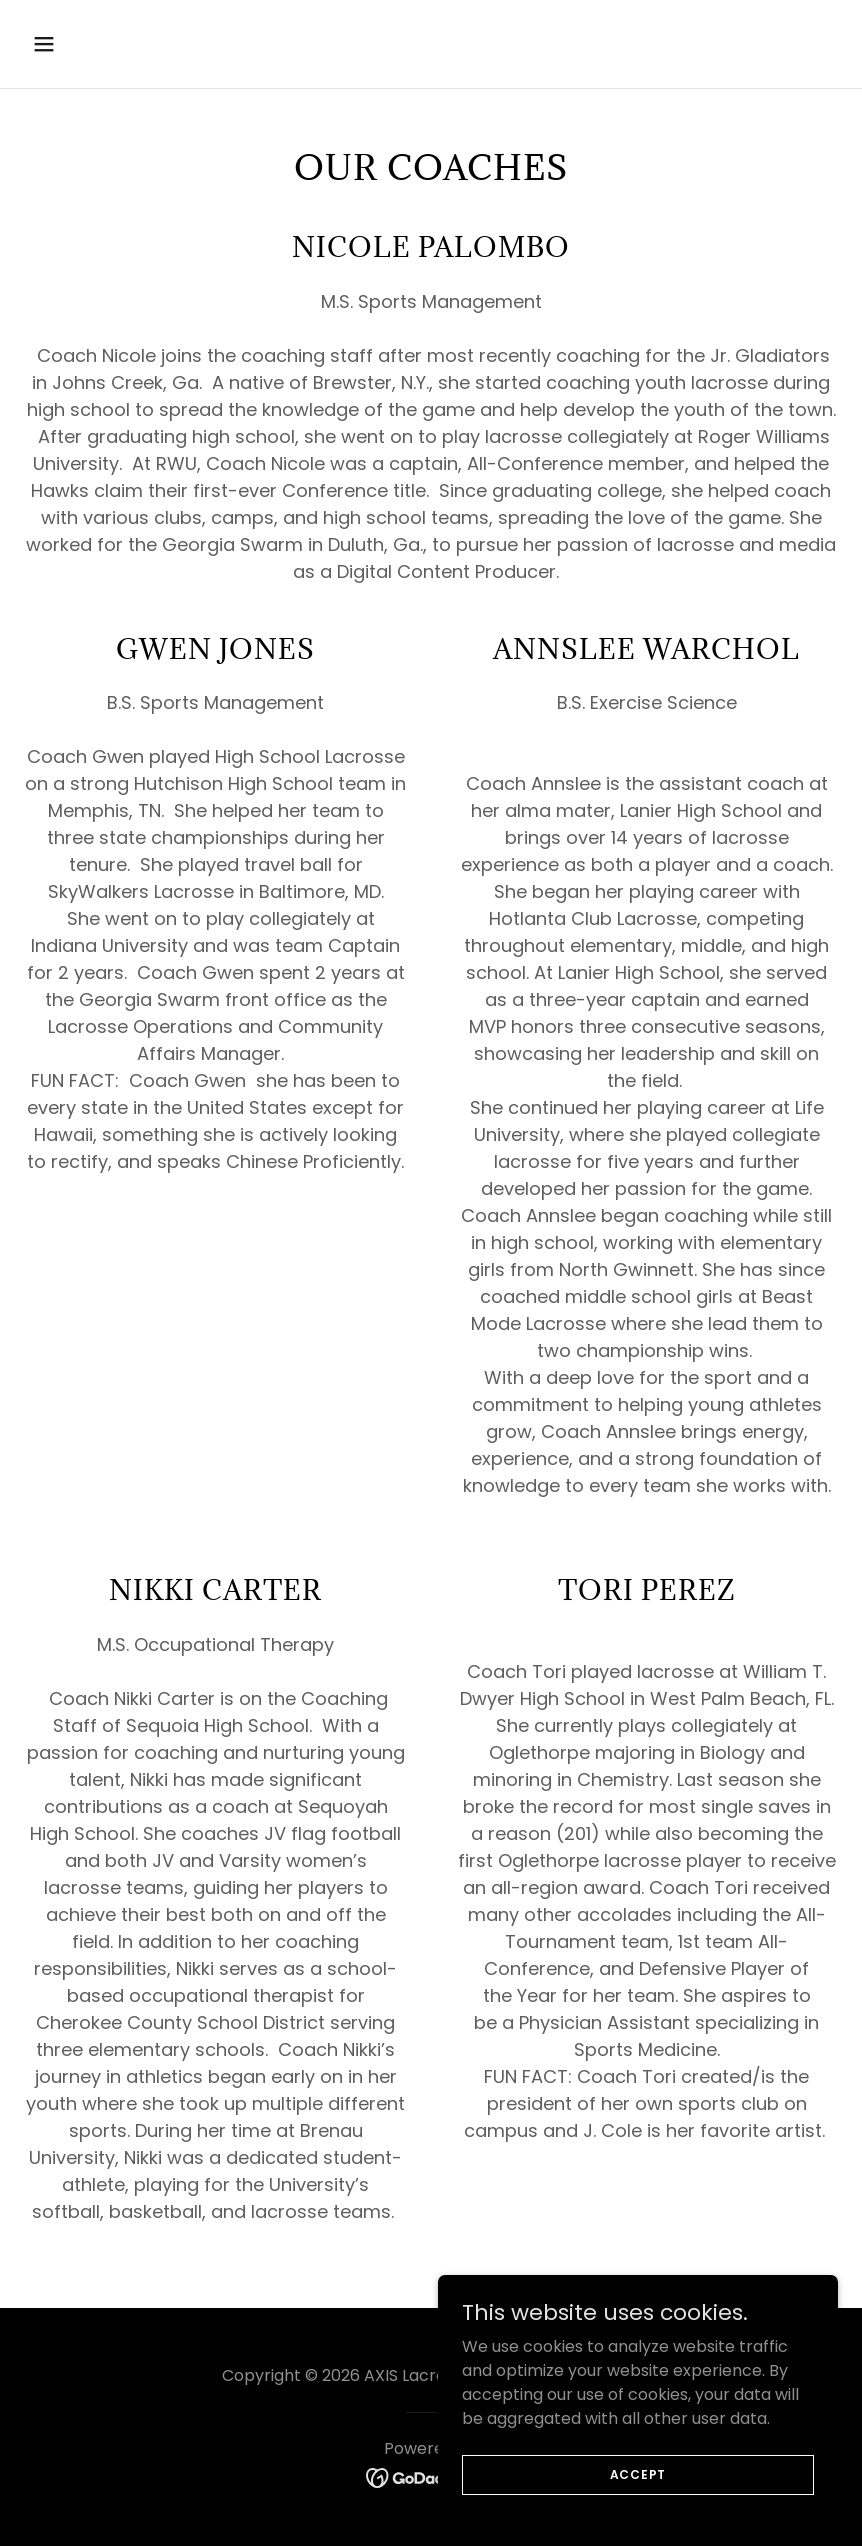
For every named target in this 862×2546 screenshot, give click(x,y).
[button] (85, 44)
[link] (431, 2477)
